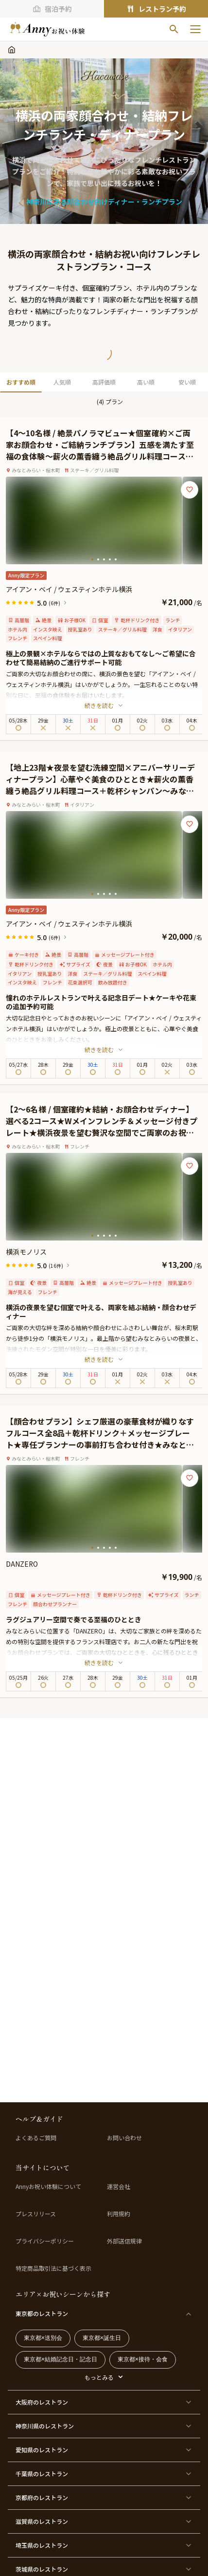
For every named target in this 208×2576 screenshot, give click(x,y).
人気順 (62, 382)
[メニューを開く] (195, 29)
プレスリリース (36, 2214)
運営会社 (118, 2186)
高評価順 (104, 382)
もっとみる (99, 2377)
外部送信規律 (124, 2241)
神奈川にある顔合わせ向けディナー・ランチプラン (104, 201)
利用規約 (118, 2214)
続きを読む (104, 705)
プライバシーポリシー (45, 2241)
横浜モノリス (26, 1252)
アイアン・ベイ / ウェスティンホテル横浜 (69, 589)
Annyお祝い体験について (48, 2186)
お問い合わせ (124, 2138)
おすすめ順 (20, 382)
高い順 (146, 382)
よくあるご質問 (36, 2138)
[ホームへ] (47, 29)
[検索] (174, 29)
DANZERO (22, 1564)
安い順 (187, 382)
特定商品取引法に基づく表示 (53, 2268)
